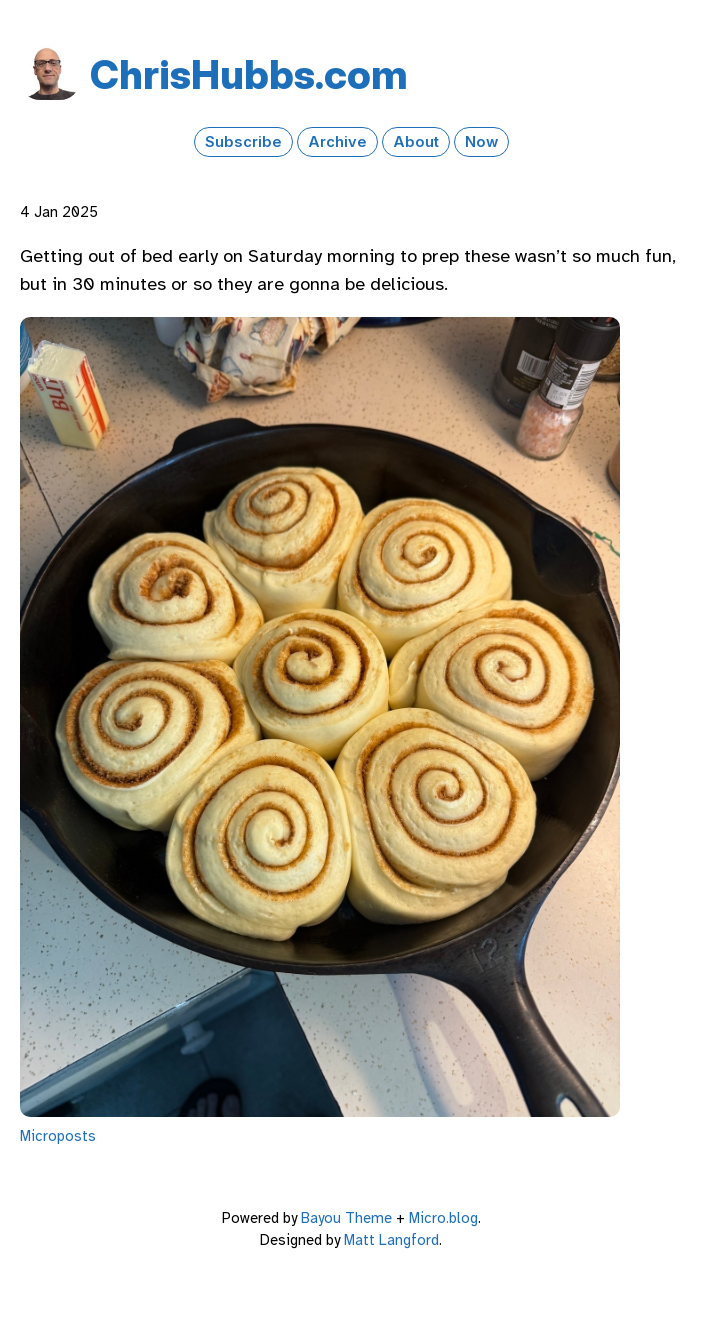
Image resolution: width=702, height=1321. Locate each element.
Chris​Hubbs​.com (249, 74)
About (416, 142)
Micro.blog (443, 1218)
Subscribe (243, 142)
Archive (337, 142)
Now (481, 142)
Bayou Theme (346, 1218)
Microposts (58, 1136)
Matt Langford (391, 1240)
